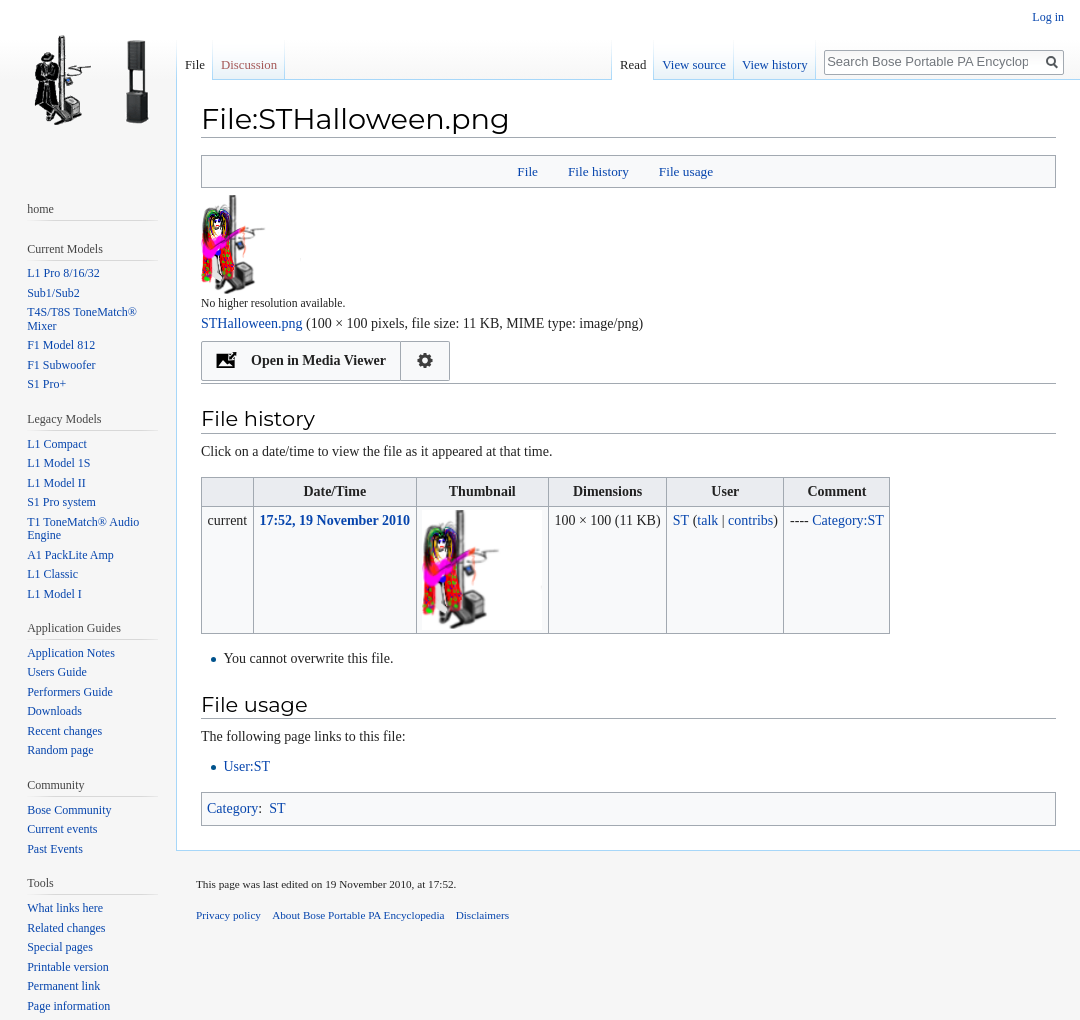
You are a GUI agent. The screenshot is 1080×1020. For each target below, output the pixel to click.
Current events (62, 829)
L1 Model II (56, 483)
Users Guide (57, 672)
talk (707, 520)
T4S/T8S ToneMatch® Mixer (82, 319)
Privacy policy (228, 915)
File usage (686, 171)
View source (694, 65)
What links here (65, 908)
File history (598, 171)
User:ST (246, 766)
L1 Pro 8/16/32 (63, 273)
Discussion (249, 65)
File (527, 171)
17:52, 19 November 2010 (334, 520)
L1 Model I (54, 594)
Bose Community (69, 810)
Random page (60, 750)
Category (232, 808)
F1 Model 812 (61, 345)
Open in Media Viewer (318, 360)
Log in (1048, 17)
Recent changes (64, 731)
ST (277, 808)
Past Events (55, 849)
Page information (68, 1006)
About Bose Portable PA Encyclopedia (358, 915)
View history (775, 65)
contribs (750, 520)
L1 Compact (57, 444)
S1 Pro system (61, 502)
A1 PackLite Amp (70, 555)
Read (633, 65)
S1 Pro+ (46, 384)
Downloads (54, 711)
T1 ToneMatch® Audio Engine (83, 529)
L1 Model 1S (58, 463)
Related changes (66, 928)
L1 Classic (52, 574)
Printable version (68, 967)
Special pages (60, 947)
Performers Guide (70, 692)
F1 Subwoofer (61, 365)
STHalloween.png (251, 323)
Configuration (425, 361)
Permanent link (63, 986)
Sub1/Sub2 (53, 293)
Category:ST (848, 520)
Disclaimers (482, 915)
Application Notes (71, 653)
